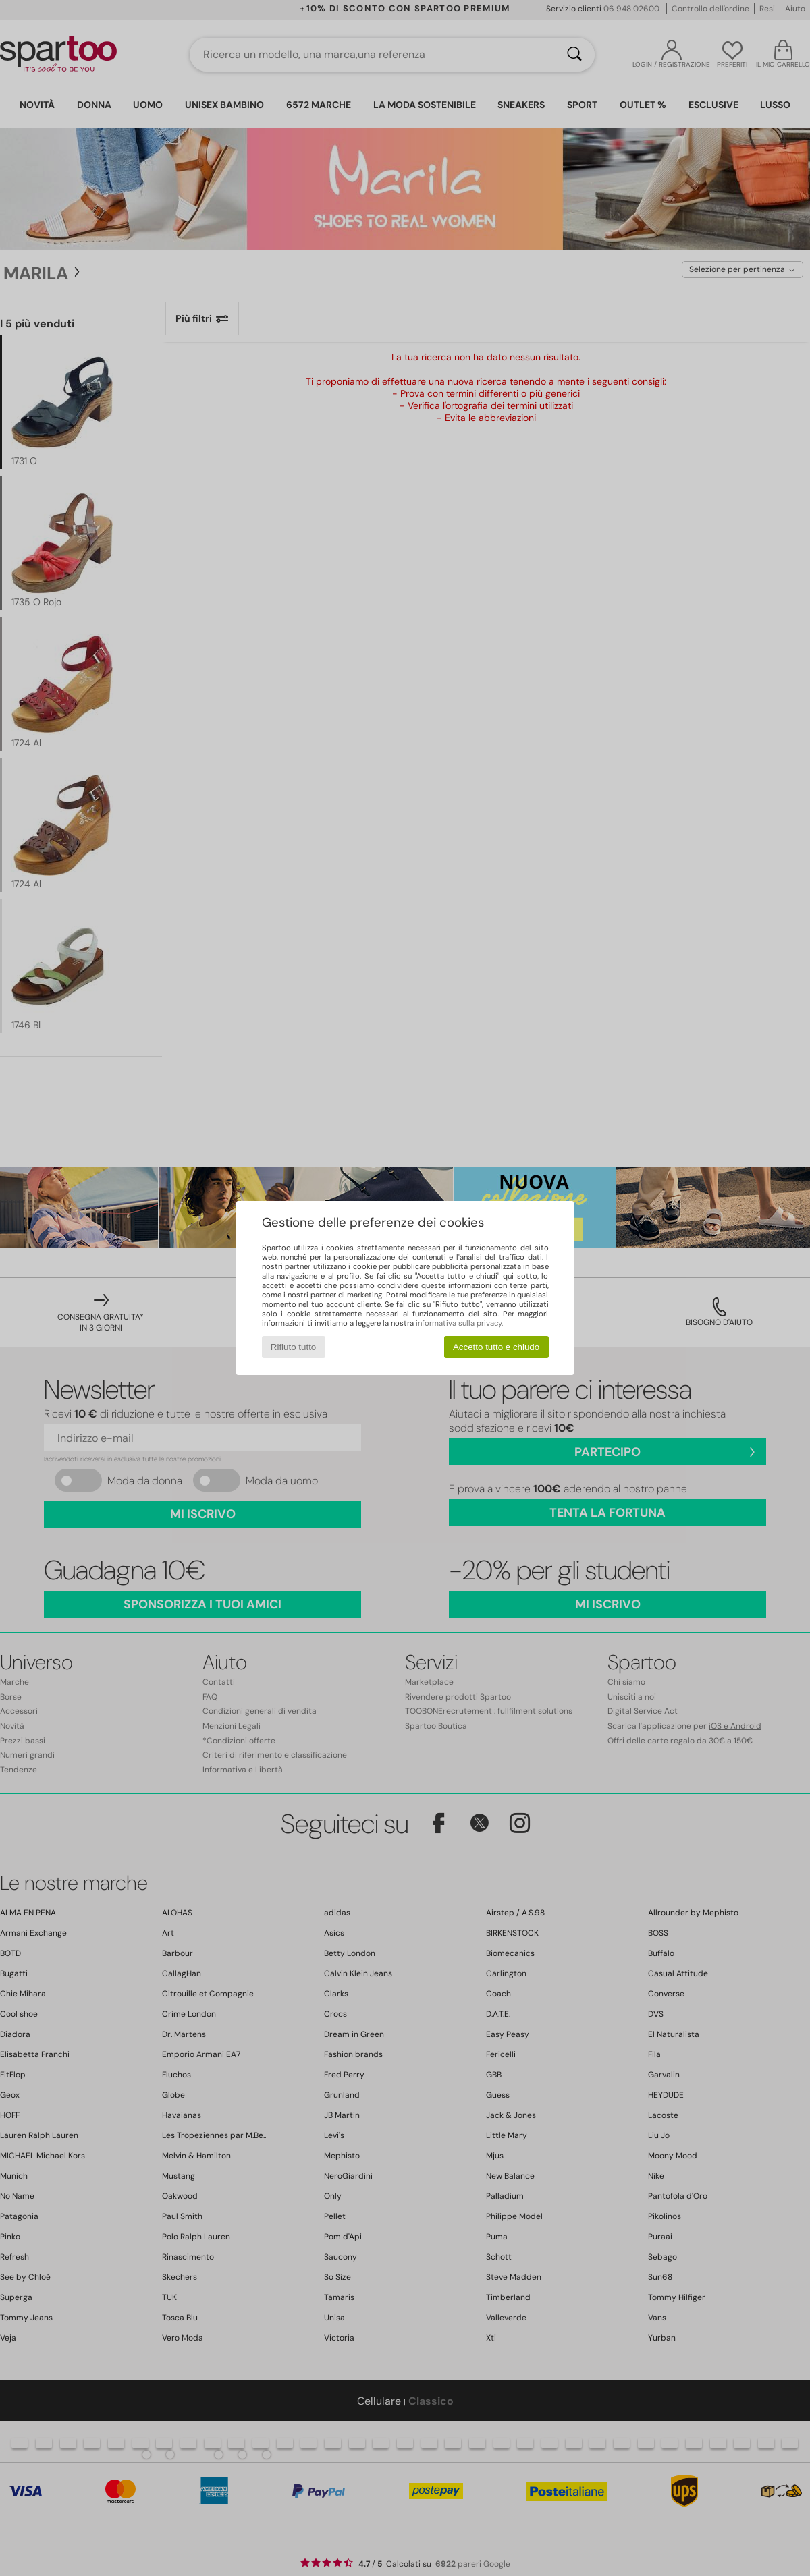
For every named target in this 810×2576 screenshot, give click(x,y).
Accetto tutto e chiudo (496, 1347)
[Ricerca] (574, 55)
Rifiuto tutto (293, 1347)
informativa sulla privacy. (459, 1323)
